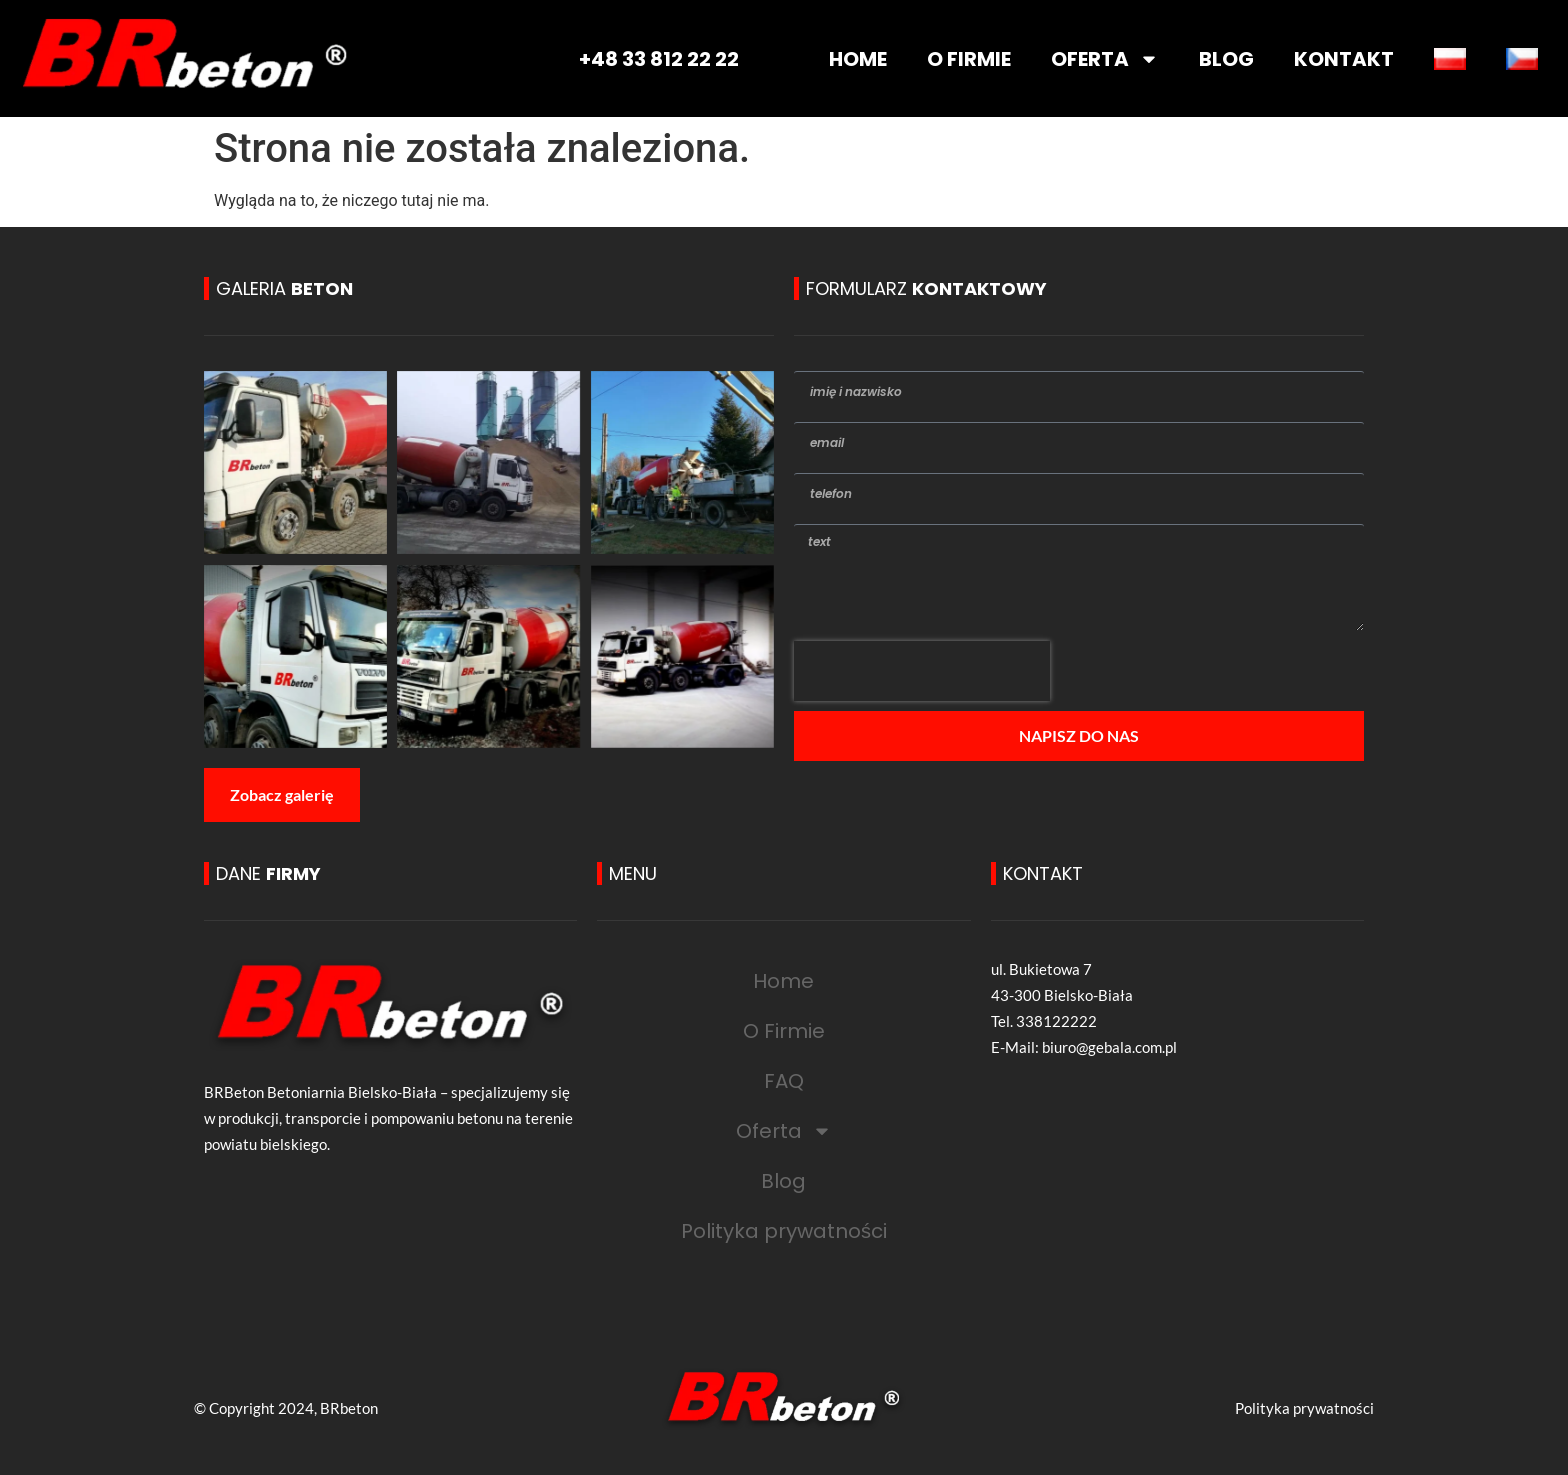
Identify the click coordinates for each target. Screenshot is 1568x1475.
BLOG (1226, 59)
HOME (858, 59)
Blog (783, 1181)
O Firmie (784, 1031)
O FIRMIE (969, 59)
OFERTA (1105, 59)
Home (783, 981)
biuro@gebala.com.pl (1109, 1047)
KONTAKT (1344, 59)
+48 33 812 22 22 (659, 59)
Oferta (784, 1131)
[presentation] (922, 671)
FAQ (784, 1081)
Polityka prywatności (784, 1231)
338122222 (1056, 1021)
